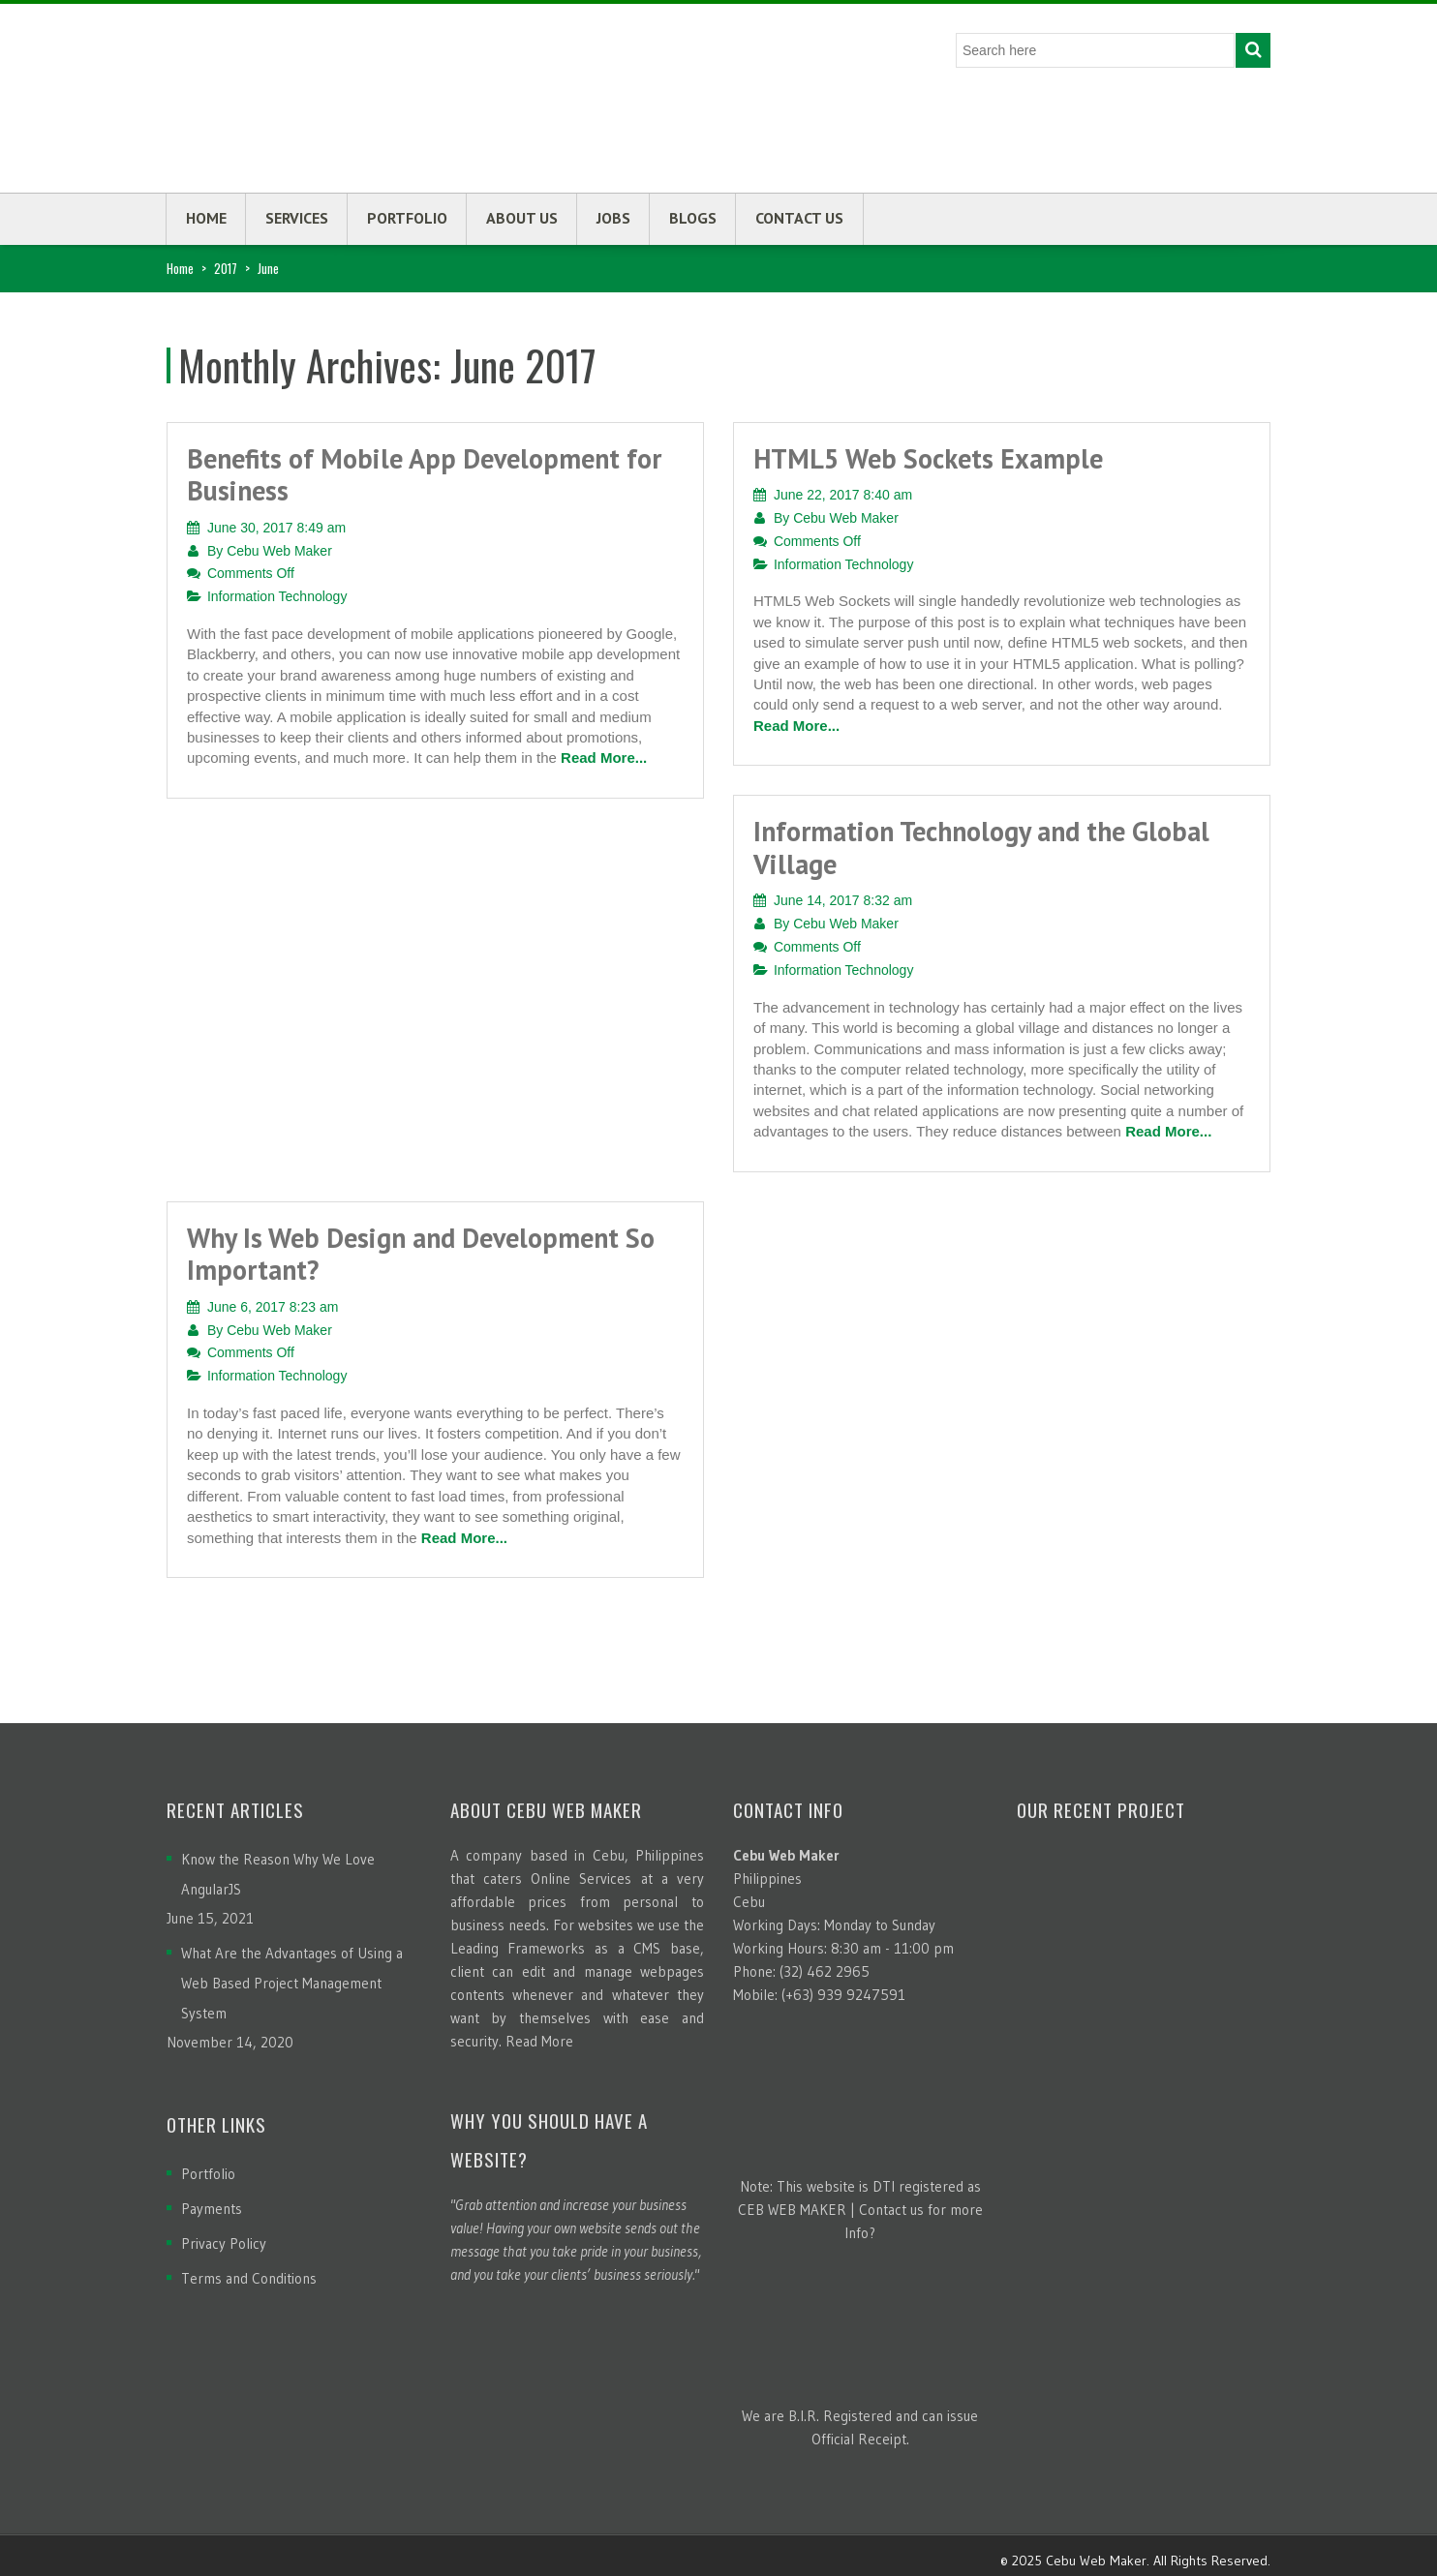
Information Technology (277, 596)
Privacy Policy (223, 2243)
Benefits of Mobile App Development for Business (424, 474)
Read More (539, 2041)
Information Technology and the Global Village (981, 847)
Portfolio (407, 217)
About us (522, 217)
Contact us (799, 217)
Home (206, 217)
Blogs (693, 217)
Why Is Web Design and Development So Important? (421, 1254)
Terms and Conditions (249, 2278)
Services (296, 217)
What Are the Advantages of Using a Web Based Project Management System (292, 1983)
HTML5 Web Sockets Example (928, 458)
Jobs (613, 217)
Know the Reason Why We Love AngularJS (278, 1874)
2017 (225, 268)
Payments (211, 2208)
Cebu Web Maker (279, 551)
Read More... (604, 757)
